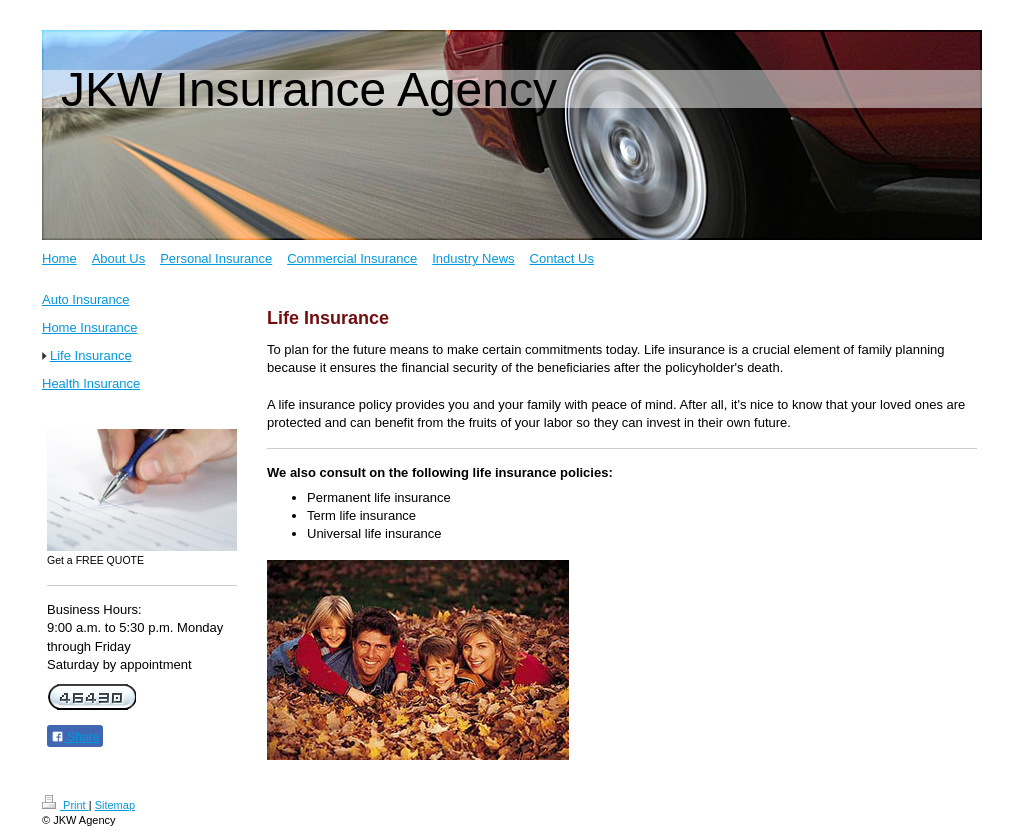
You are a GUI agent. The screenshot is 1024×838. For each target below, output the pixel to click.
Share (75, 737)
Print (65, 805)
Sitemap (115, 805)
